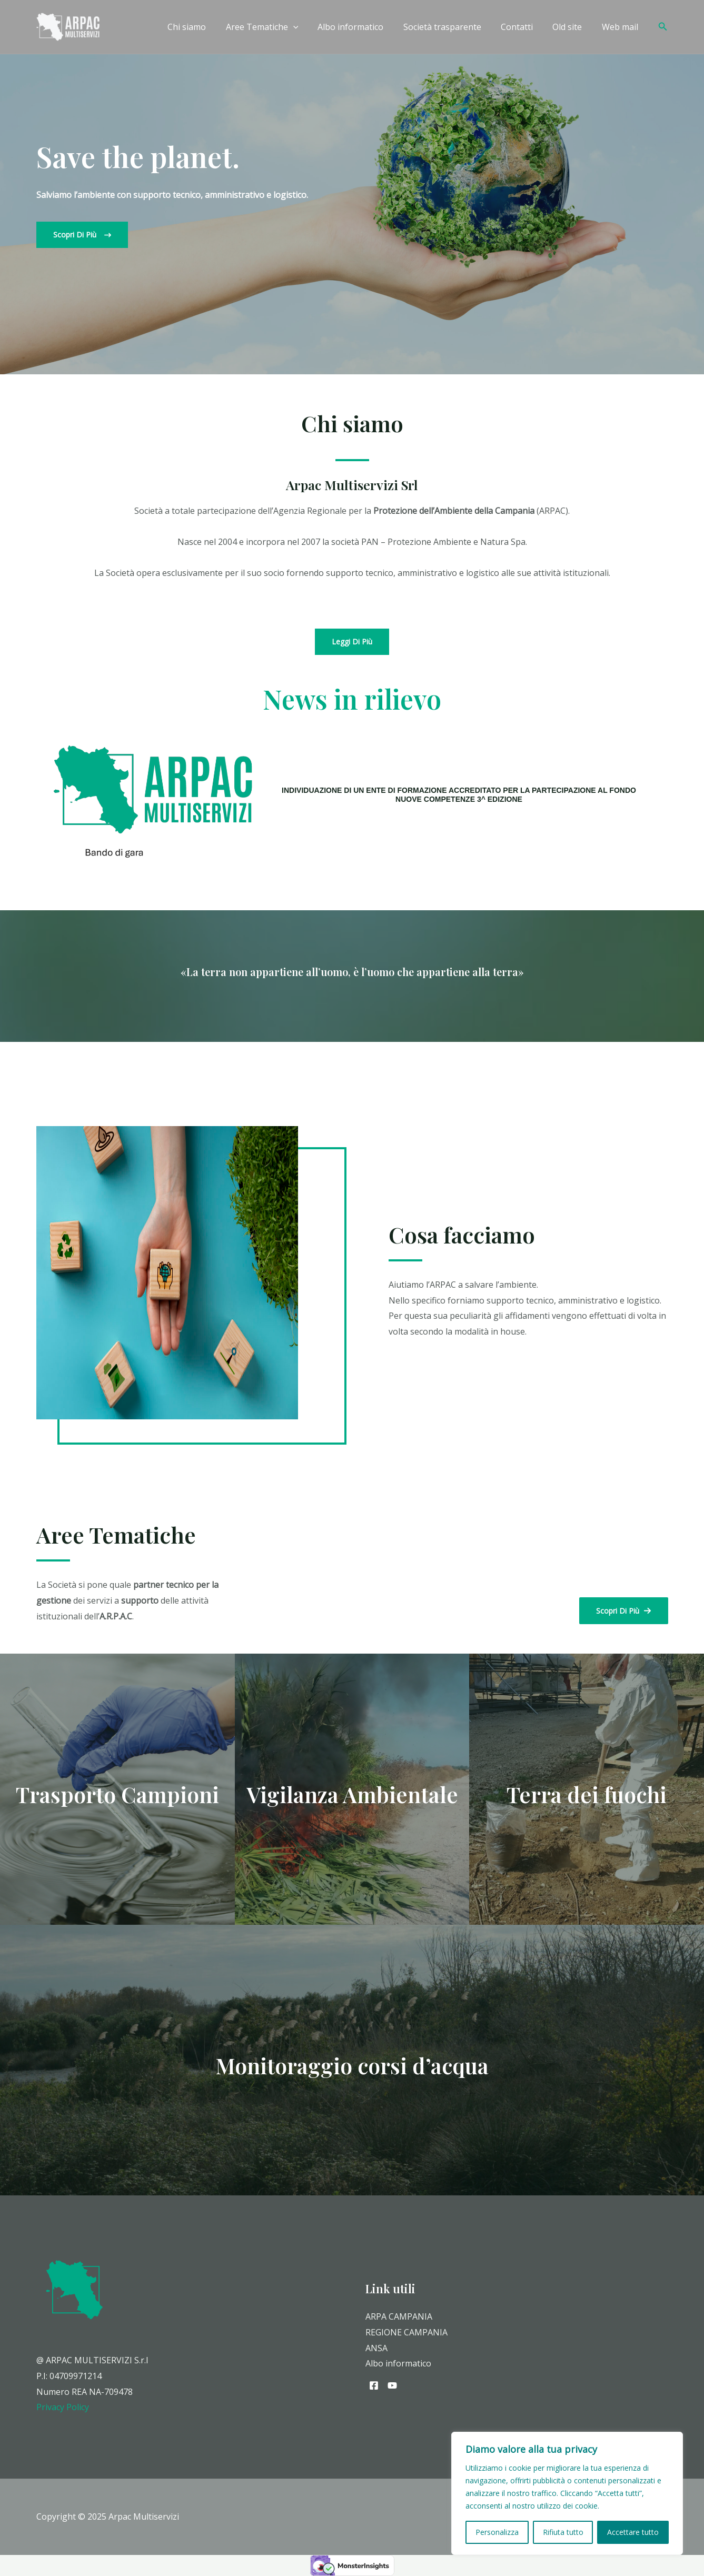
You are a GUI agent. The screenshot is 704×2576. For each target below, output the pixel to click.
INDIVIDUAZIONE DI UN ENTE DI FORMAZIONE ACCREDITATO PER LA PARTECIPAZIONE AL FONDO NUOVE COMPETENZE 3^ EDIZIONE (459, 794)
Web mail (621, 27)
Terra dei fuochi (586, 1794)
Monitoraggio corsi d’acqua (352, 2065)
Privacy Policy (62, 2407)
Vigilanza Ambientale (352, 1794)
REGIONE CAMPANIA (406, 2332)
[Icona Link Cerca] (663, 27)
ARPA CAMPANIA (398, 2316)
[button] (82, 235)
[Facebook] (373, 2385)
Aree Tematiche (277, 27)
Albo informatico (363, 27)
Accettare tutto (633, 2532)
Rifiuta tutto (563, 2532)
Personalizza (497, 2532)
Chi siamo (205, 27)
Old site (571, 27)
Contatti (524, 27)
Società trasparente (452, 27)
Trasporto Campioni (117, 1794)
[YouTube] (392, 2385)
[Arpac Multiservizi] (68, 26)
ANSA (376, 2348)
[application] (308, 27)
